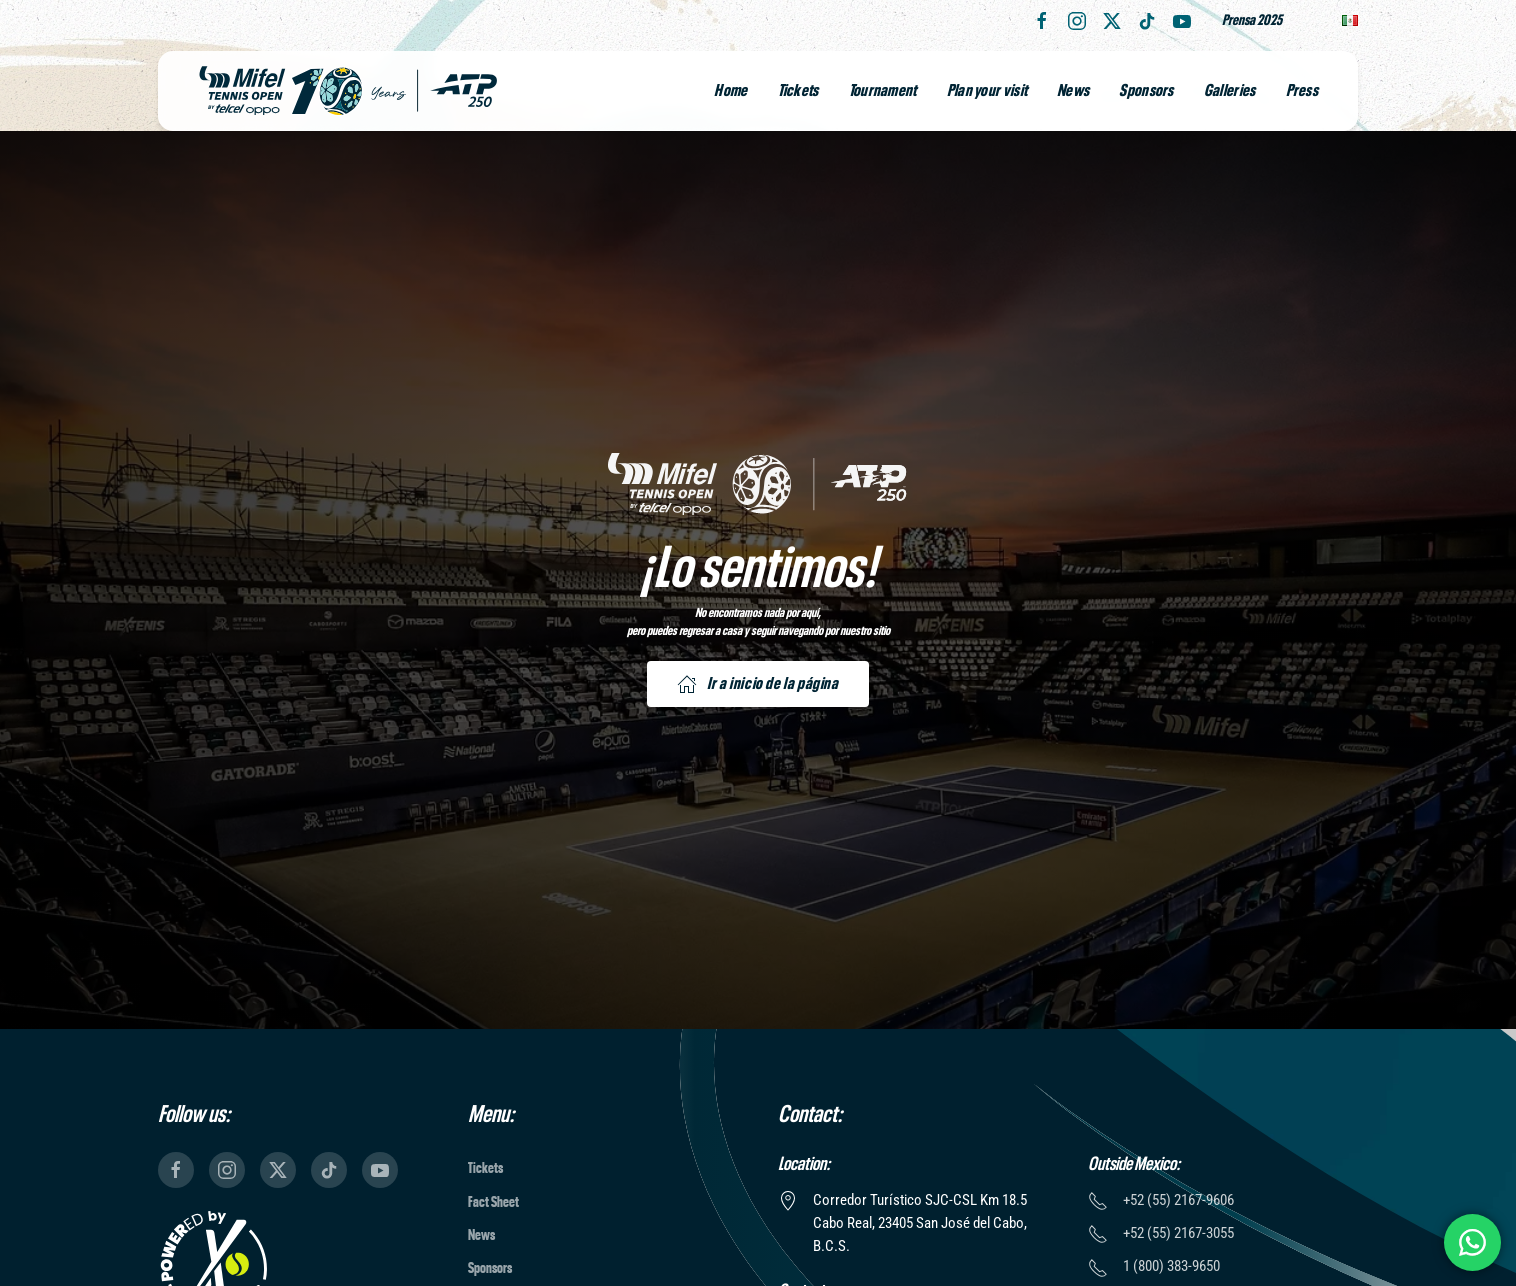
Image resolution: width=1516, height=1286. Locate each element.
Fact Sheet (493, 1202)
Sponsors (1146, 90)
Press (1302, 90)
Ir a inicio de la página (757, 684)
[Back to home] (348, 91)
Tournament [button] (883, 90)
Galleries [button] (1230, 90)
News (1073, 90)
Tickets (798, 90)
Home (730, 90)
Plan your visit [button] (987, 90)
